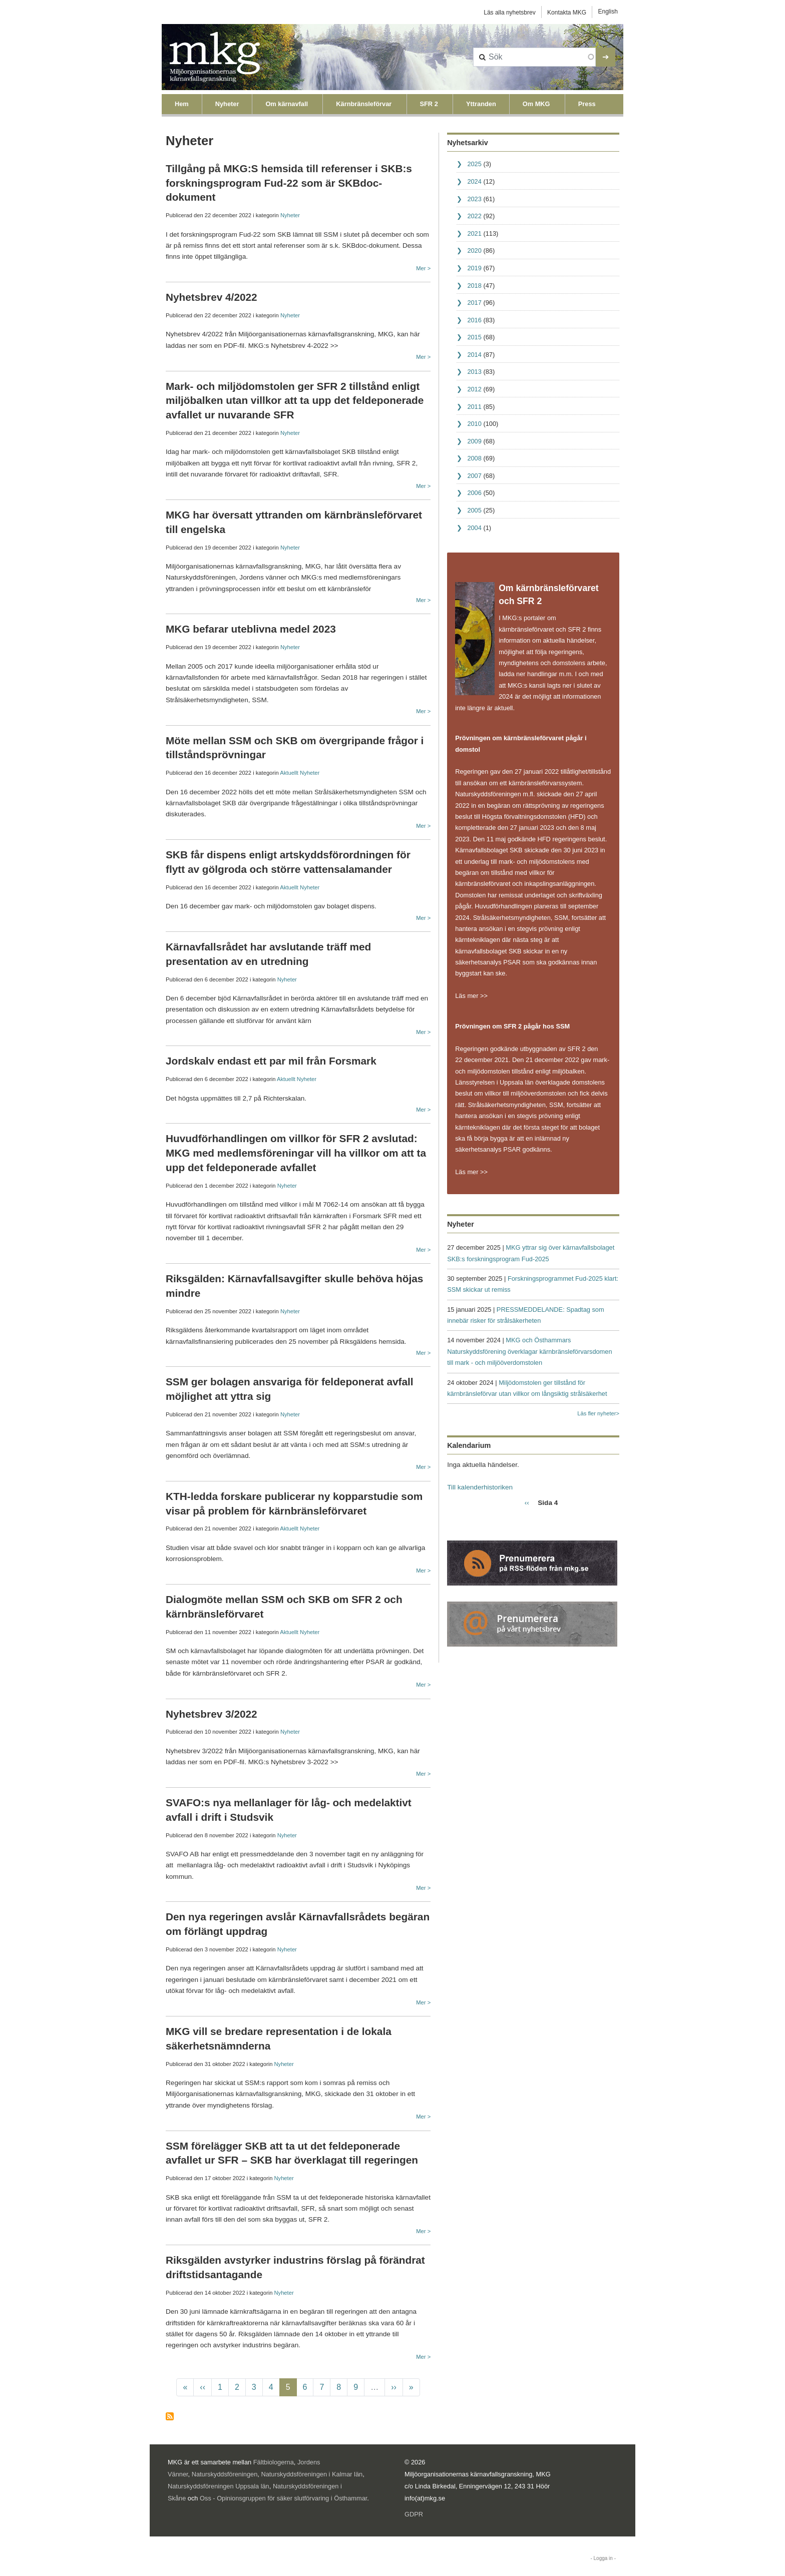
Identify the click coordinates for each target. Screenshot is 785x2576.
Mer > (423, 268)
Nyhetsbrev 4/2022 (211, 297)
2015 (474, 337)
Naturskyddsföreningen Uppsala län (218, 2486)
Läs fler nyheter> (598, 1413)
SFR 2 (429, 104)
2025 (474, 164)
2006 (474, 492)
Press (587, 104)
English (607, 11)
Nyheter (227, 104)
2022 (474, 216)
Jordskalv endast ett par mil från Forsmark (271, 1061)
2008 (474, 458)
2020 (474, 250)
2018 (474, 285)
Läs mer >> (471, 995)
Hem (182, 104)
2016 (474, 320)
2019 (474, 268)
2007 (474, 475)
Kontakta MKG (566, 12)
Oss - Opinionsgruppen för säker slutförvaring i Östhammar (283, 2498)
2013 (474, 371)
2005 (474, 510)
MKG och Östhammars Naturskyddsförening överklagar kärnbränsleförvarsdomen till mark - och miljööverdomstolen (529, 1351)
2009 (474, 441)
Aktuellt (289, 773)
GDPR (414, 2514)
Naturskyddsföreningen (225, 2474)
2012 (474, 389)
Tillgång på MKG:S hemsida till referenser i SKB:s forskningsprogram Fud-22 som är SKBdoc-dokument (289, 183)
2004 (474, 528)
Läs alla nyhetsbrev (509, 12)
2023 (474, 199)
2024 (474, 181)
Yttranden (481, 104)
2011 (474, 406)
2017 (474, 302)
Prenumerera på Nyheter (170, 2416)
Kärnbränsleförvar (363, 104)
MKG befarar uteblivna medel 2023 (251, 629)
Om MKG (536, 104)
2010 (474, 423)
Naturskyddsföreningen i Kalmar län (311, 2474)
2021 (474, 233)
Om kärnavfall (286, 104)
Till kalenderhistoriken (480, 1487)
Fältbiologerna (273, 2462)
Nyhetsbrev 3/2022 (211, 1714)
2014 (474, 354)
